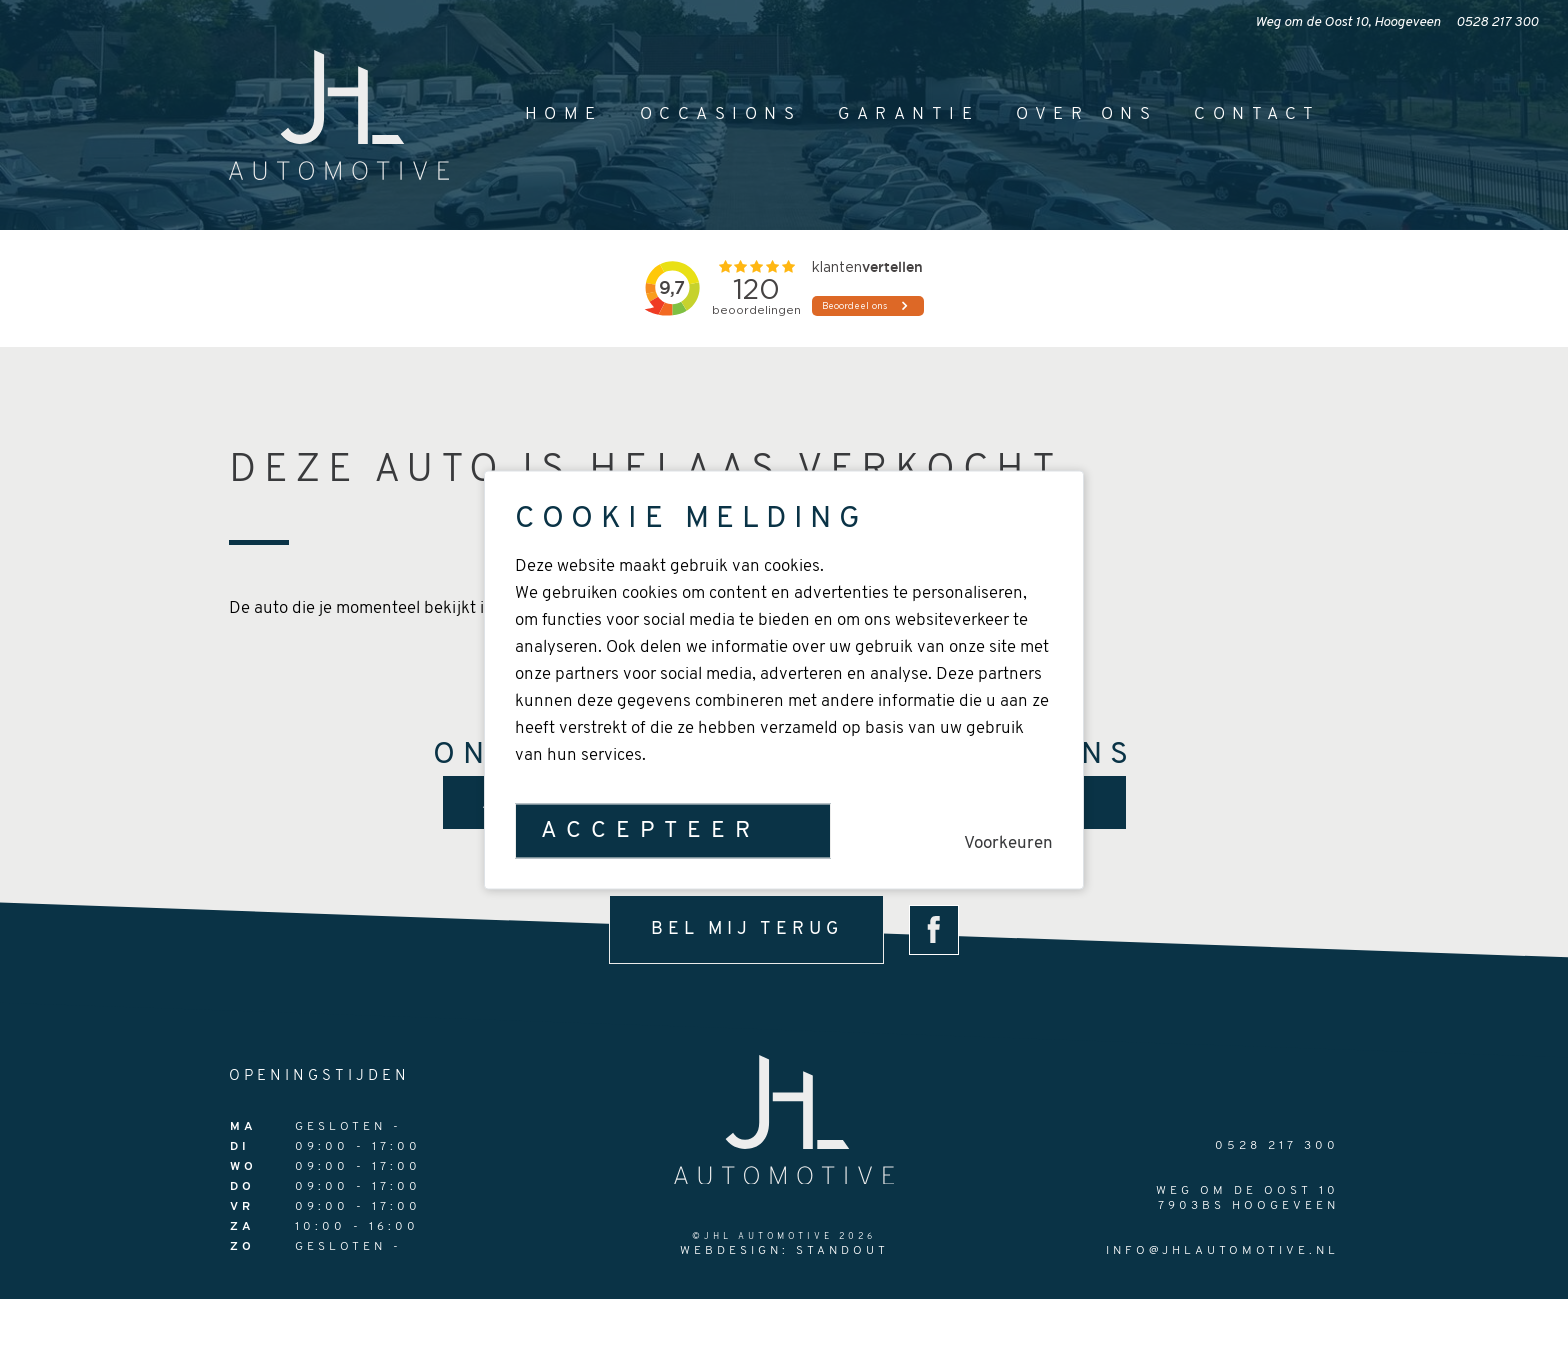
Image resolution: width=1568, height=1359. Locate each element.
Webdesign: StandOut (784, 1251)
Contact (1257, 114)
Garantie (908, 114)
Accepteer (650, 830)
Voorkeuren (1008, 842)
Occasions (721, 114)
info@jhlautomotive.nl (1222, 1251)
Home (564, 114)
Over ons (1086, 114)
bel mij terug (747, 929)
